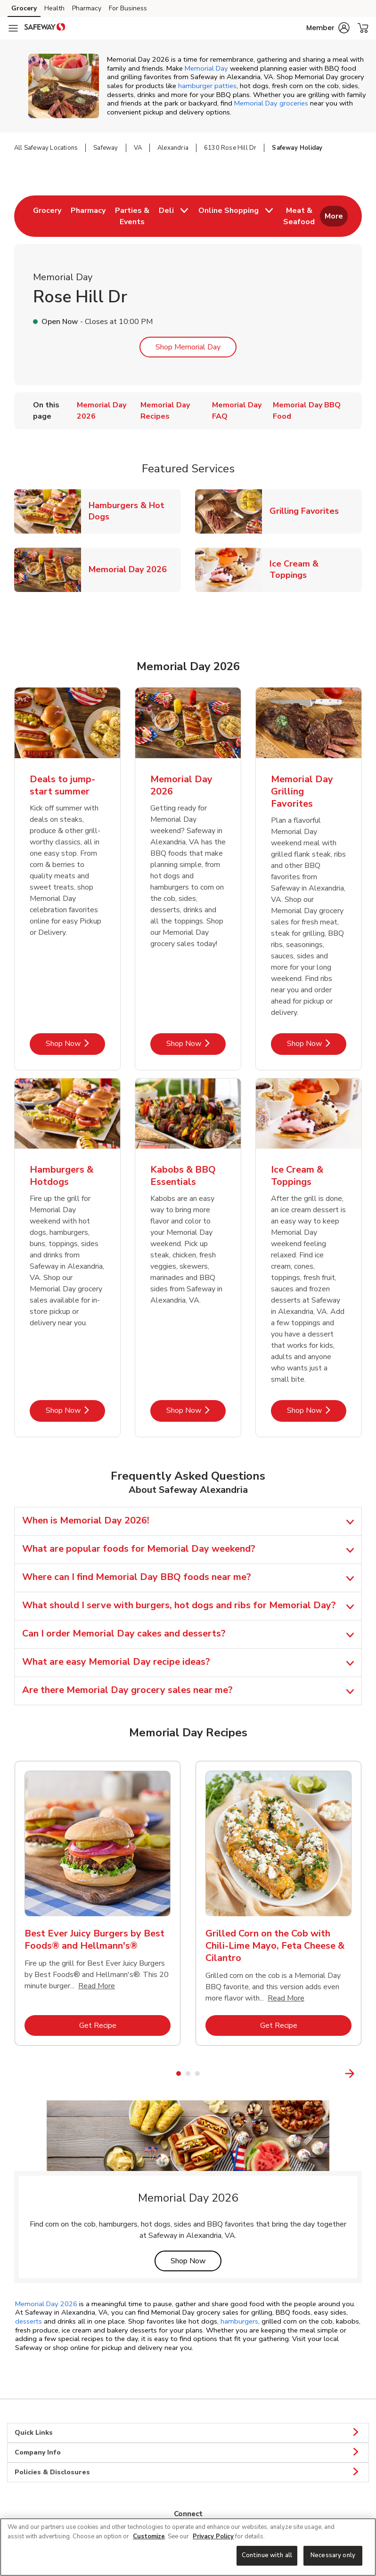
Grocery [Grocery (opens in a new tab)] (24, 8)
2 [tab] (188, 2073)
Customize (149, 2536)
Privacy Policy (213, 2536)
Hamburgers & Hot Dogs (135, 511)
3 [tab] (197, 2073)
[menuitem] (47, 216)
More (334, 216)
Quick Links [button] (188, 2433)
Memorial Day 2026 (131, 569)
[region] (188, 2547)
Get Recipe (125, 2025)
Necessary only (333, 2555)
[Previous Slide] (8, 2073)
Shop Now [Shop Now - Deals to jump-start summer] (75, 1043)
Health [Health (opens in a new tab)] (54, 8)
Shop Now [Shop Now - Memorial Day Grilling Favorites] (316, 1043)
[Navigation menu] (13, 28)
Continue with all (267, 2555)
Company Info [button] (188, 2452)
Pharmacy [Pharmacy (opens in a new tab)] (86, 8)
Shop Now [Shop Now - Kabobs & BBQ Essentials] (196, 1410)
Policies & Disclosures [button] (188, 2472)
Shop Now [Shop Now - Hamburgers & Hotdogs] (75, 1410)
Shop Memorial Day (188, 347)
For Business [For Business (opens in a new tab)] (128, 8)
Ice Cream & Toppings (316, 569)
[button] (327, 27)
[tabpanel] (97, 1907)
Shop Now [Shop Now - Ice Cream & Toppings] (316, 1410)
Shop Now (196, 2260)
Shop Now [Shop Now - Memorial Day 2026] (196, 1043)
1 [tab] (178, 2073)
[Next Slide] (369, 2073)
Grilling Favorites (308, 511)
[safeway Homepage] (45, 28)
